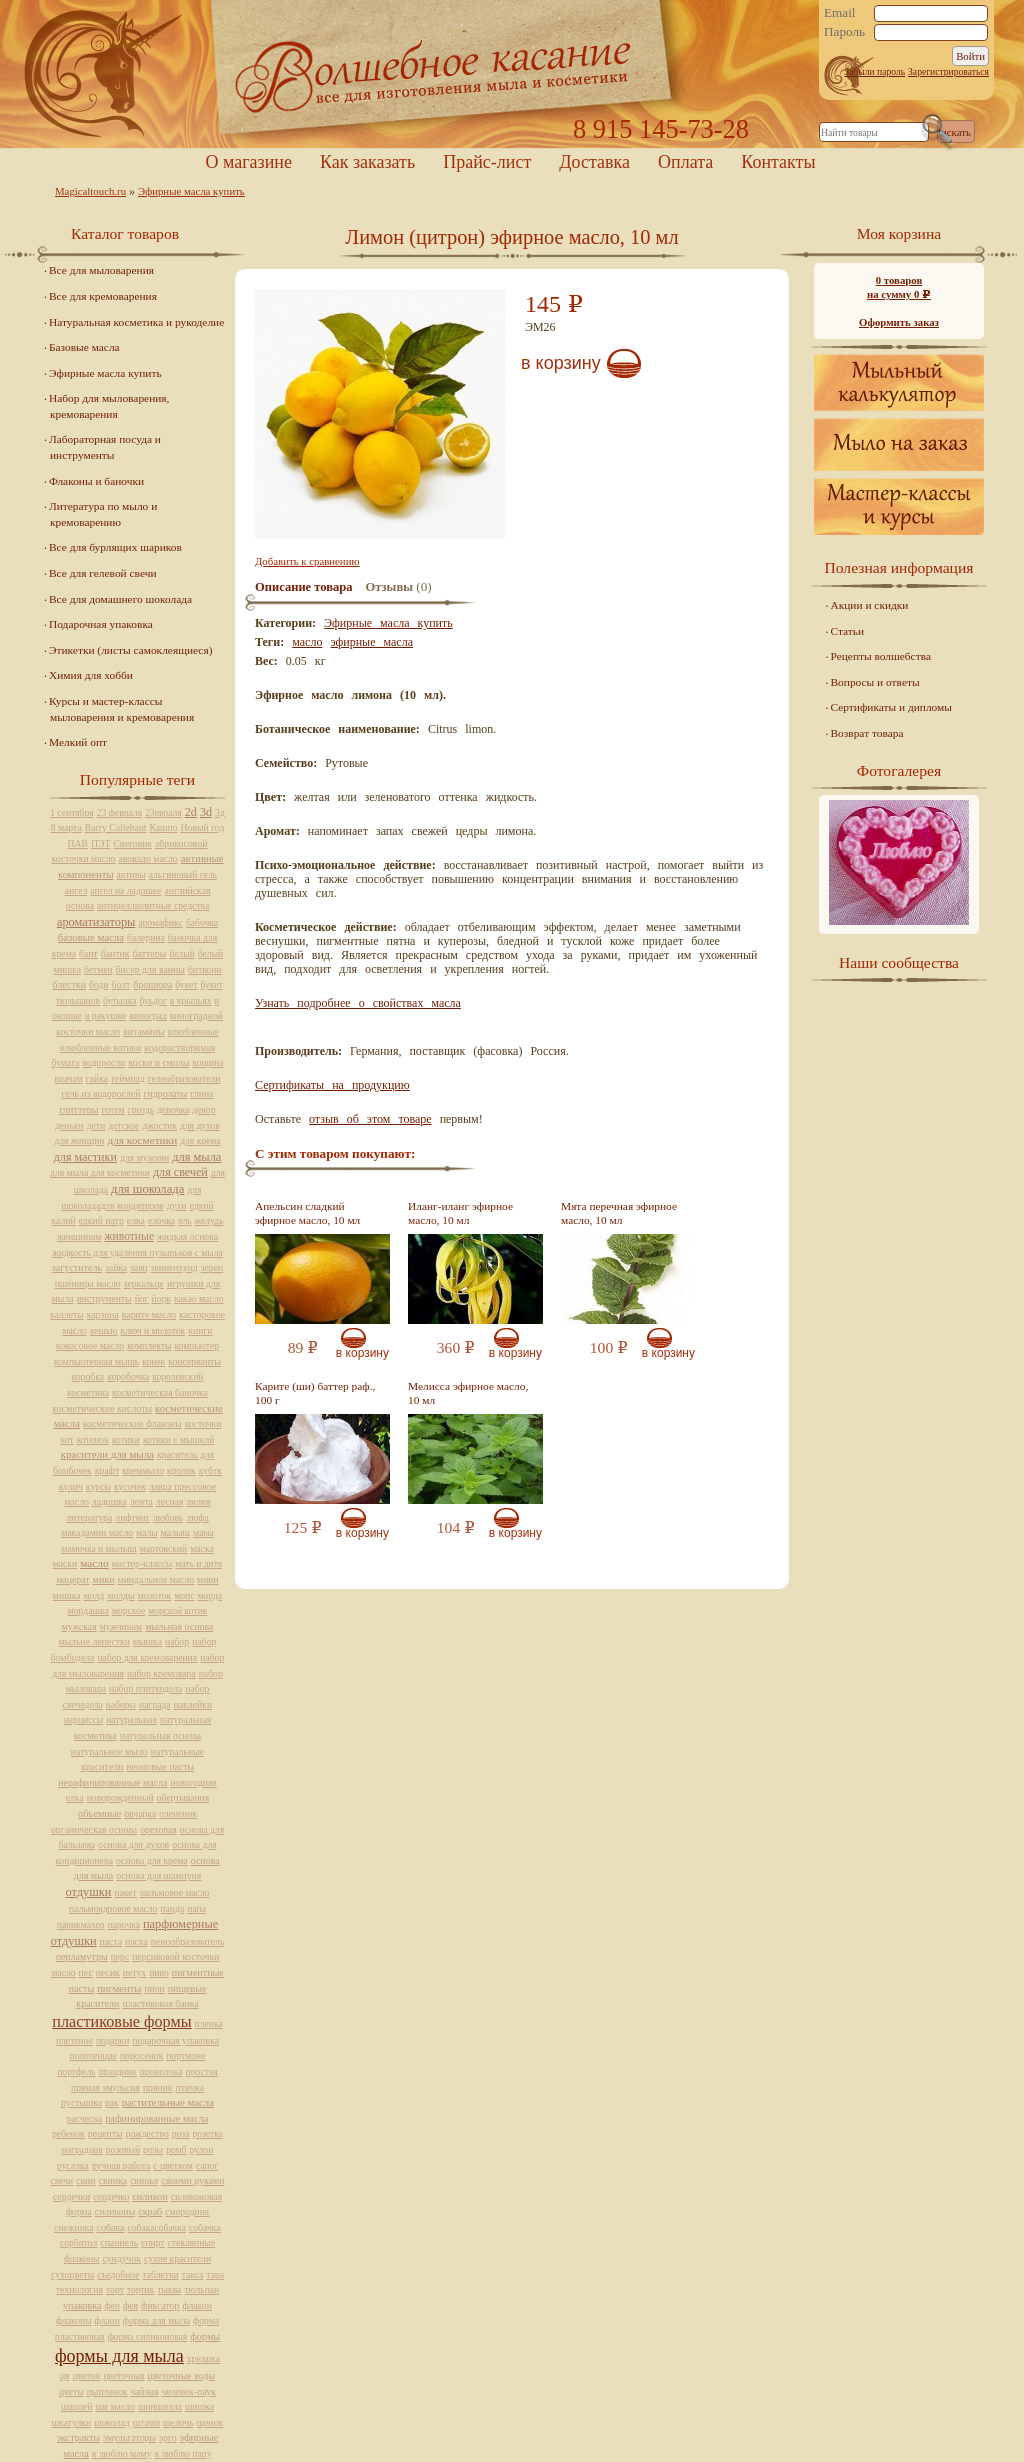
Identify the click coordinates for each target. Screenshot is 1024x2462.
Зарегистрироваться (948, 71)
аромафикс (160, 922)
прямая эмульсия (105, 2087)
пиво (159, 1972)
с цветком (173, 2165)
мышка (147, 1641)
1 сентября (72, 812)
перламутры (82, 1956)
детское (123, 1125)
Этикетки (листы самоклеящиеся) (130, 650)
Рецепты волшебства (881, 656)
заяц (139, 1267)
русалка (73, 2165)
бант (88, 953)
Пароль (844, 32)
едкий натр (101, 1220)
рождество (147, 2133)
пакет (125, 1892)
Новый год (202, 827)
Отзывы (389, 587)
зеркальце (144, 1283)
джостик (159, 1125)
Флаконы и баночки (96, 481)
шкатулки (71, 2422)
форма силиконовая (148, 2336)
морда (209, 1595)
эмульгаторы (129, 2437)
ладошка (109, 1501)
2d (191, 812)
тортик (141, 2289)
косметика (88, 1392)
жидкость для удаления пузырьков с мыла (137, 1252)
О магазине (248, 162)
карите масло (149, 1314)
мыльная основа (179, 1626)
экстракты (78, 2437)
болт (121, 984)
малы (147, 1532)
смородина (187, 2211)
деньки (69, 1125)
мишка (67, 1595)
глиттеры (78, 1109)
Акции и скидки (870, 605)
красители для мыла (107, 1454)
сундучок (122, 2258)
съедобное (118, 2274)
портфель (76, 2071)
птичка (190, 2087)
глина (201, 1093)
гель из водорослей (101, 1093)
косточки (203, 1423)
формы (205, 2336)
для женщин (79, 1140)
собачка (205, 2227)
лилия (198, 1501)
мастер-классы (142, 1563)
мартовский (163, 1548)
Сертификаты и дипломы (891, 707)
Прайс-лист (487, 162)
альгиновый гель (183, 874)
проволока (161, 2071)
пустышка (81, 2102)
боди (98, 984)
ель (184, 1220)
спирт (152, 2242)
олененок (178, 1813)
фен (112, 2305)
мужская (79, 1626)
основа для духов (133, 1844)
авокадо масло (147, 858)
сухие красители (177, 2258)
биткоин (204, 969)
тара (215, 2274)
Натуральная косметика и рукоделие (136, 322)
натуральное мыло (109, 1751)
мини (207, 1579)
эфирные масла (371, 642)
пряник (158, 2087)
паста (111, 1941)
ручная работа (121, 2165)
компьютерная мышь (96, 1361)
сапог (207, 2165)
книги (200, 1330)
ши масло (115, 2406)
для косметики (142, 1140)
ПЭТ (100, 843)
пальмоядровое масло (113, 1908)
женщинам (79, 1236)
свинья (144, 2180)
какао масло (199, 1298)
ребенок (68, 2133)
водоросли (103, 1062)
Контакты (778, 162)
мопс (184, 1595)
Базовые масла (84, 347)
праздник (118, 2071)
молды (120, 1595)
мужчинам (121, 1626)
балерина (146, 937)
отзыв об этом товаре (370, 1119)
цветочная (123, 2375)
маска (202, 1548)
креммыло (143, 1470)
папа (196, 1908)
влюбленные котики (100, 1047)
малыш (175, 1532)
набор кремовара (161, 1673)
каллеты (67, 1314)
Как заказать (367, 162)
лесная (169, 1501)
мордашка (88, 1610)
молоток (154, 1595)
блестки (69, 984)
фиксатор (160, 2305)
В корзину (561, 363)
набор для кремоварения (147, 1657)
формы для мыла (119, 2356)
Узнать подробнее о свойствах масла (358, 1003)
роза (181, 2133)
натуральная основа (160, 1735)
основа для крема (152, 1860)
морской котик (177, 1610)
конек (153, 1361)
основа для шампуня (158, 1875)
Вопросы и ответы (875, 682)
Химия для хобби (91, 675)
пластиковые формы (121, 2022)
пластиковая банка (160, 2003)
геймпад (128, 1078)
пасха (136, 1941)
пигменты (119, 1988)
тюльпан (201, 2289)
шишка (199, 2406)
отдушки (88, 1892)
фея (130, 2305)
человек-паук (189, 2391)
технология (79, 2289)
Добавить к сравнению (307, 561)
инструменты (104, 1298)
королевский (177, 1376)
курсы (98, 1486)
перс (120, 1956)
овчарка (140, 1813)
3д (220, 812)
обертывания (183, 1797)
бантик (115, 953)
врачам (68, 1078)
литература (89, 1517)
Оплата (685, 162)
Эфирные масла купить (191, 191)
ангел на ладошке (125, 890)
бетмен (98, 969)
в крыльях (191, 1000)
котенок (93, 1439)
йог (142, 1298)
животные (129, 1236)
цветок (87, 2375)
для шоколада (147, 1189)
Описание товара (304, 587)
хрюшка (203, 2358)
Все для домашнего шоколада (120, 599)
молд (94, 1595)
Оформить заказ (899, 322)
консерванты (194, 1361)
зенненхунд (174, 1267)
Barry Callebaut (116, 827)
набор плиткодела (145, 1688)
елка (136, 1220)
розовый (123, 2149)
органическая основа (94, 1829)
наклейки (193, 1704)
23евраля (163, 812)
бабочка (202, 922)
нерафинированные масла (112, 1782)
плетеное (74, 2040)
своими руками (192, 2180)
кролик (181, 1470)
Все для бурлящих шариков (115, 547)
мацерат (72, 1579)
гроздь (141, 1109)
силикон (150, 2196)
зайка (116, 1267)
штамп (147, 2422)
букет (186, 984)
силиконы (115, 2211)
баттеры (149, 953)
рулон (202, 2149)
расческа (84, 2118)
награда (155, 1704)
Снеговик (132, 843)
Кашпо (164, 827)
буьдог (153, 1000)
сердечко (111, 2196)
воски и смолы (158, 1062)
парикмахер (81, 1924)
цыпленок (107, 2391)
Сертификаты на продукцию (332, 1085)
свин (85, 2180)
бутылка (120, 1000)
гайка (97, 1078)
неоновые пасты (160, 1766)
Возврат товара (867, 733)
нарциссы (83, 1719)
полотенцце (93, 2055)
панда (172, 1908)
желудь (209, 1220)
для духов (200, 1125)
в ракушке (105, 1015)
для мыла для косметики (100, 1172)
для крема (200, 1140)
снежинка (73, 2227)
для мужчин (144, 1157)
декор (203, 1109)
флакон (197, 2305)
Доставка (594, 162)
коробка (88, 1376)
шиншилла (160, 2406)
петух (134, 1972)
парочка (124, 1924)
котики (126, 1439)
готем (113, 1109)
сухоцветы (72, 2274)
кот (67, 1439)
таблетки (160, 2274)
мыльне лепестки (94, 1641)
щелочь (178, 2422)
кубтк (210, 1470)
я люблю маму (122, 2453)
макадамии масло (97, 1532)
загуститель (77, 1267)
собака (111, 2227)
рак (112, 2102)
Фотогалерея (899, 770)
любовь (168, 1517)
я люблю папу (183, 2453)
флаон (107, 2320)
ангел (76, 890)
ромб (176, 2149)
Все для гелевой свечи (102, 573)
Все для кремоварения (103, 296)
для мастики (85, 1157)
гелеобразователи (184, 1078)
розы (153, 2149)
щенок (210, 2422)
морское (128, 1610)
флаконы (74, 2320)
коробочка (128, 1376)
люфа (197, 1517)
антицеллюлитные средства (153, 905)
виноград (147, 1015)
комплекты (149, 1345)
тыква (169, 2289)
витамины (144, 1031)
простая (202, 2071)
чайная (145, 2391)
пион (154, 1988)
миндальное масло (156, 1579)
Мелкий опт (78, 742)
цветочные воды (181, 2375)
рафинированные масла (156, 2118)
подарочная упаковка (175, 2040)
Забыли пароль (874, 71)
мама (203, 1532)
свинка (113, 2180)
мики (104, 1579)
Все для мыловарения (101, 270)
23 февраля (119, 812)
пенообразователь (188, 1941)
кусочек (130, 1486)
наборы (121, 1704)
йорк (161, 1298)
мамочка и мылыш (99, 1548)
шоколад (111, 2422)
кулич (71, 1486)
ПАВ (78, 843)
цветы (71, 2391)
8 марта (66, 827)
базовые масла (91, 937)
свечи (62, 2180)
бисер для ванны (150, 969)
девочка (173, 1109)
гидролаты (165, 1093)
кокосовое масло (90, 1345)
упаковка (82, 2305)
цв (65, 2375)
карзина (103, 1314)
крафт (107, 1470)
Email (840, 13)
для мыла (196, 1157)
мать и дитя (198, 1563)
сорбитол (78, 2242)
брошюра (152, 984)
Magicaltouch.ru (90, 191)
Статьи (848, 631)
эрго (167, 2437)
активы (131, 874)
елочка (161, 1220)
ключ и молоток (153, 1330)
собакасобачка (157, 2227)
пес (86, 1972)
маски (65, 1563)
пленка (209, 2023)
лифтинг (132, 1517)
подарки (112, 2040)
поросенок (142, 2055)
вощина (207, 1062)
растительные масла (168, 2102)
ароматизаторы (96, 922)
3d (206, 812)
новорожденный (120, 1797)
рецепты (105, 2133)
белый (181, 953)
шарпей (76, 2406)
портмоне (185, 2055)
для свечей (180, 1172)
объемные (99, 1813)
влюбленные (193, 1031)
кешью (104, 1330)
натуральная (131, 1719)
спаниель (119, 2242)
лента (141, 1501)
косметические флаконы (132, 1423)
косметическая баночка (160, 1392)
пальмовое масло (175, 1892)
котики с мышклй (179, 1439)
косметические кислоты (102, 1408)
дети (96, 1125)
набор (177, 1641)
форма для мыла (156, 2320)
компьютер (196, 1345)
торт (115, 2289)
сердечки (71, 2196)
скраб (150, 2211)
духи (177, 1205)
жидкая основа (187, 1236)
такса (193, 2274)
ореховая (158, 1829)
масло (307, 642)
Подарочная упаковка (101, 624)
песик (108, 1972)
